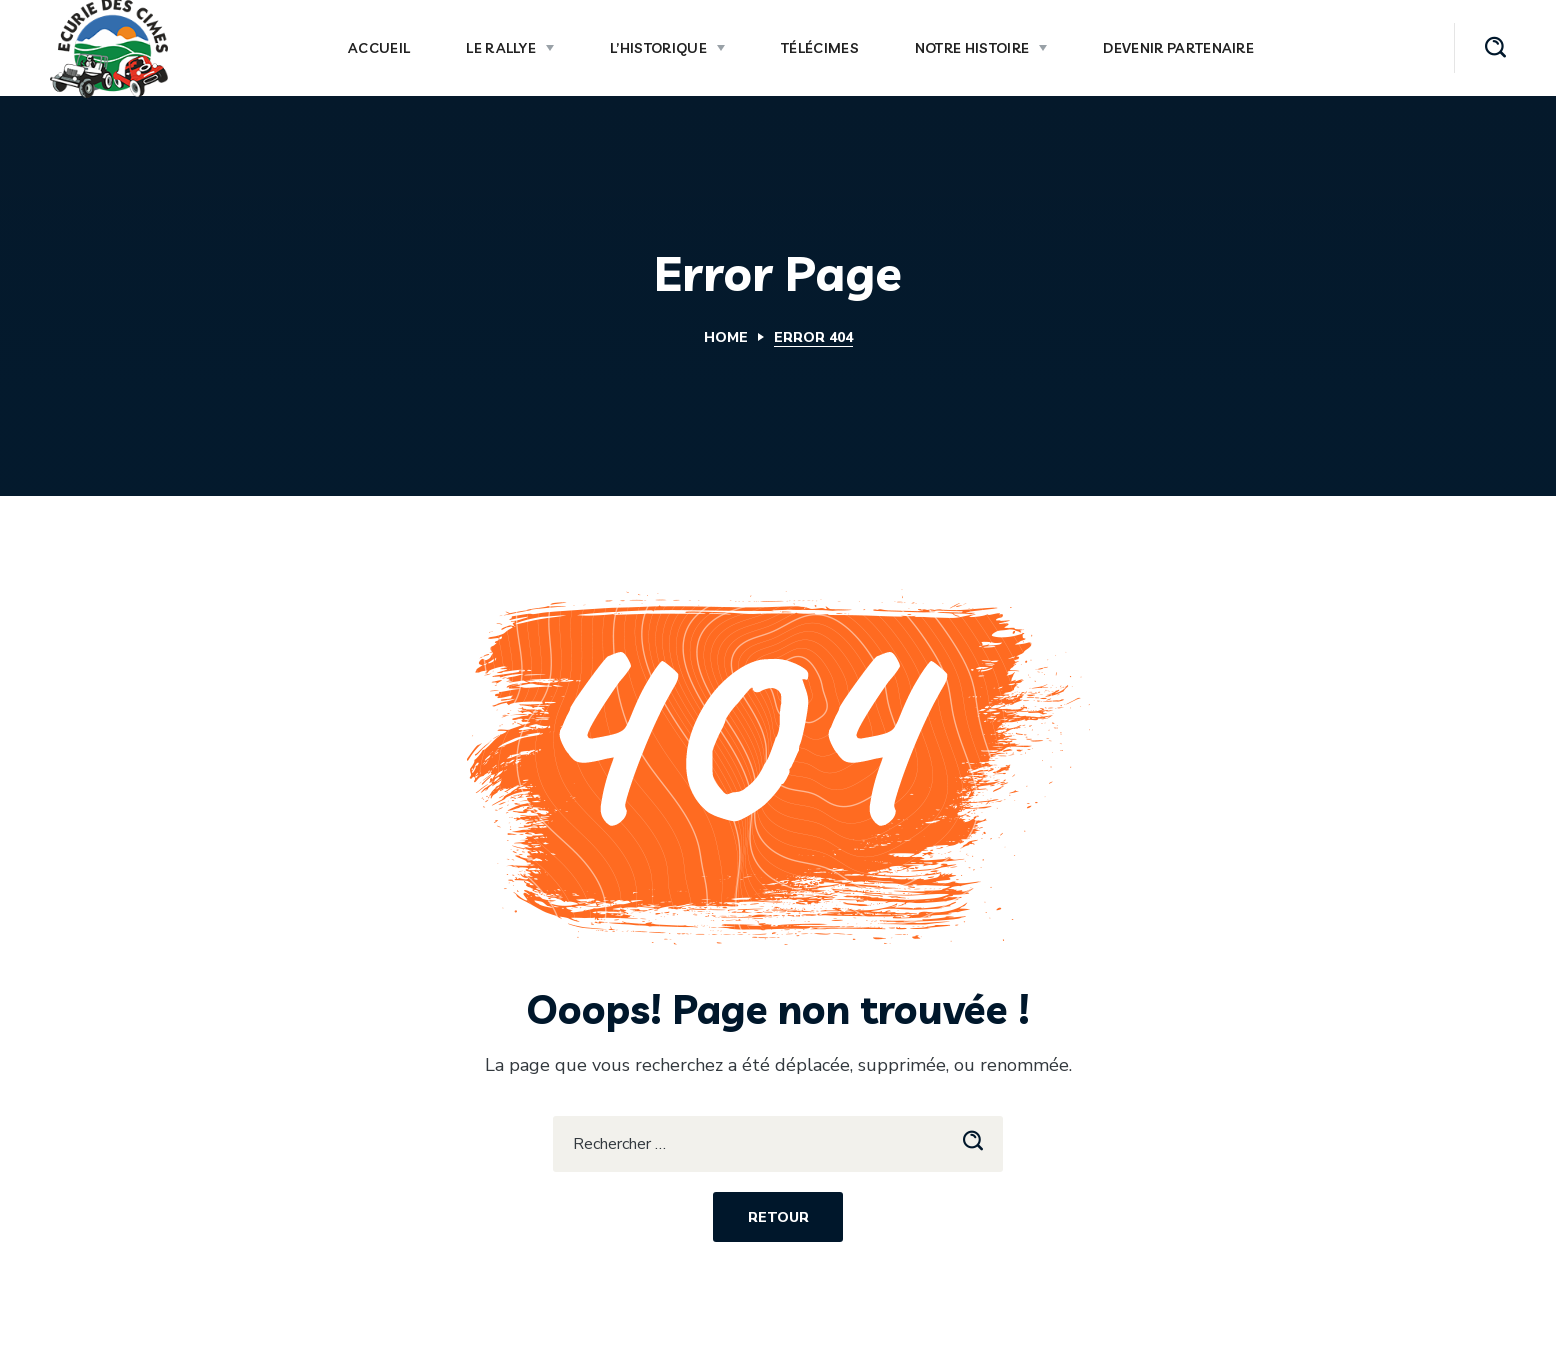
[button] (1495, 48)
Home (726, 337)
